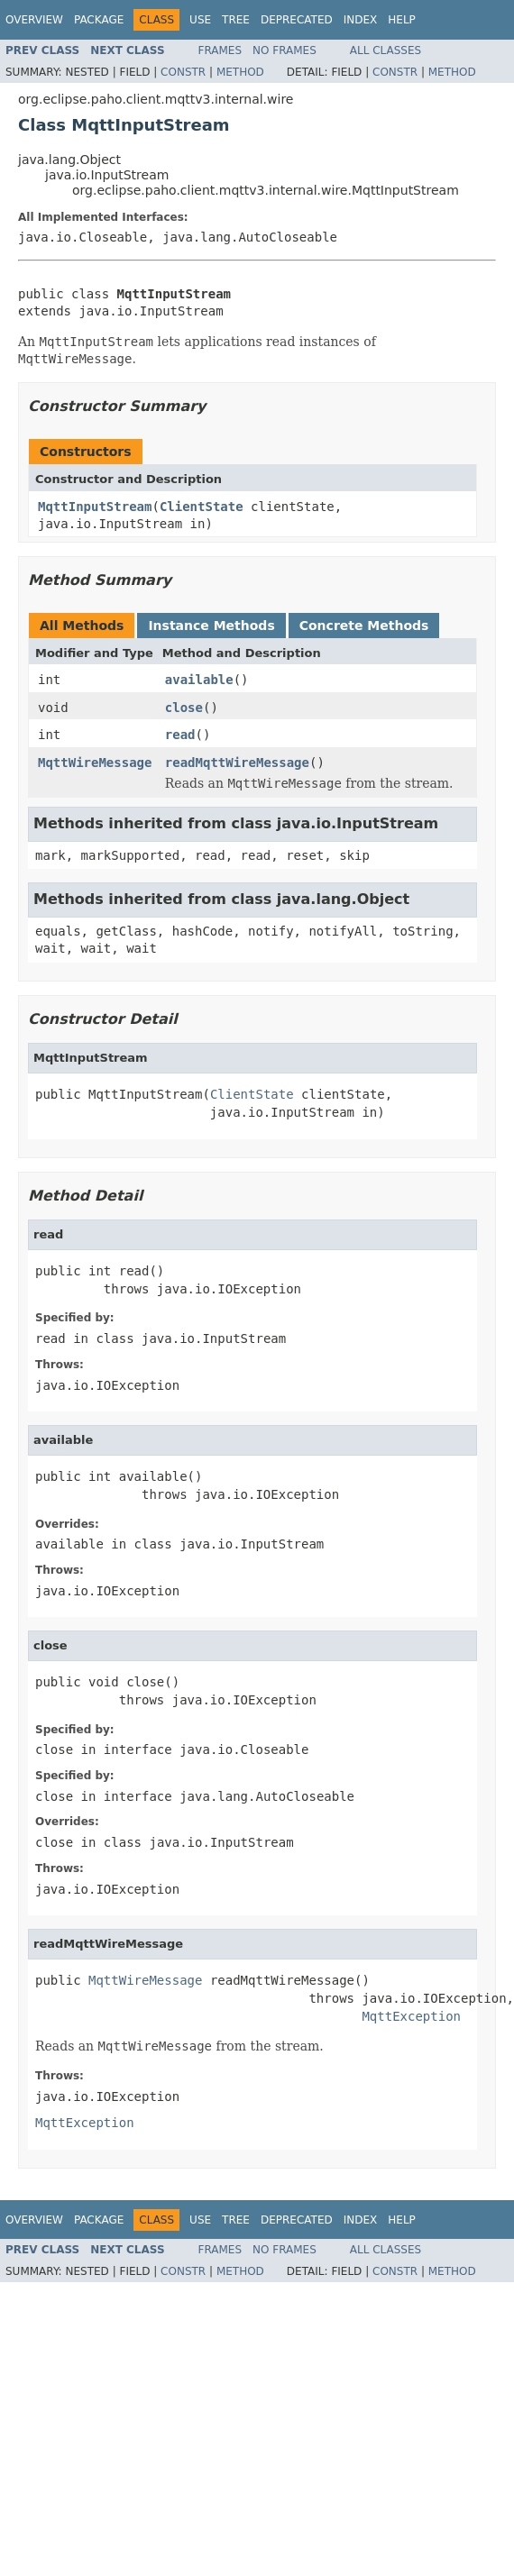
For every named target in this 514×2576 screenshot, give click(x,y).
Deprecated (297, 20)
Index (361, 20)
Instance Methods (211, 625)
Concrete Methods (364, 625)
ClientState (201, 506)
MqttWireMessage (94, 762)
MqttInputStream (94, 506)
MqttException (411, 2016)
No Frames (284, 50)
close (184, 707)
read (180, 734)
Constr (183, 72)
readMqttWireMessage (237, 762)
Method (240, 72)
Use (200, 20)
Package (99, 20)
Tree (236, 20)
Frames (220, 50)
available (199, 679)
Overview (34, 20)
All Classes (385, 50)
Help (402, 20)
